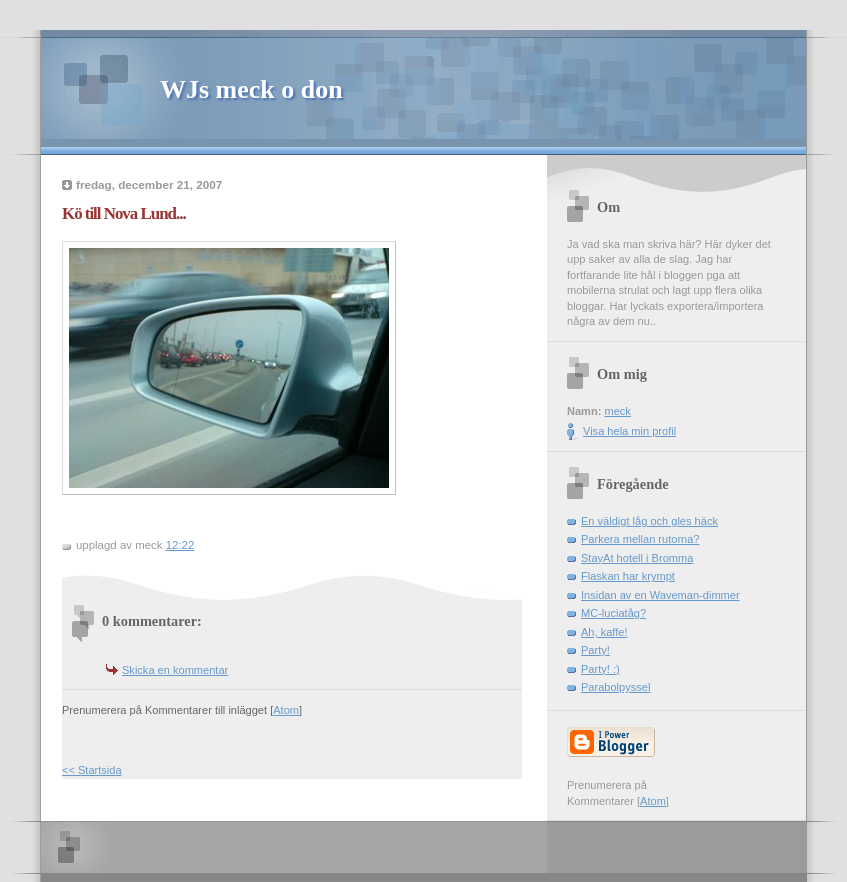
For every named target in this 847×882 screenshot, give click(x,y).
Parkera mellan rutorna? (640, 539)
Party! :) (600, 669)
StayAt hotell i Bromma (637, 558)
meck (617, 411)
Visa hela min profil (629, 431)
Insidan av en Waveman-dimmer (660, 595)
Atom (286, 710)
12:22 (180, 545)
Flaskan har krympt (628, 576)
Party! (595, 650)
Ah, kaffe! (604, 632)
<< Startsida (92, 770)
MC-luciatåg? (613, 613)
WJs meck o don (251, 89)
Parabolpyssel (615, 687)
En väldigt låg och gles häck (649, 521)
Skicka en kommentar (175, 670)
